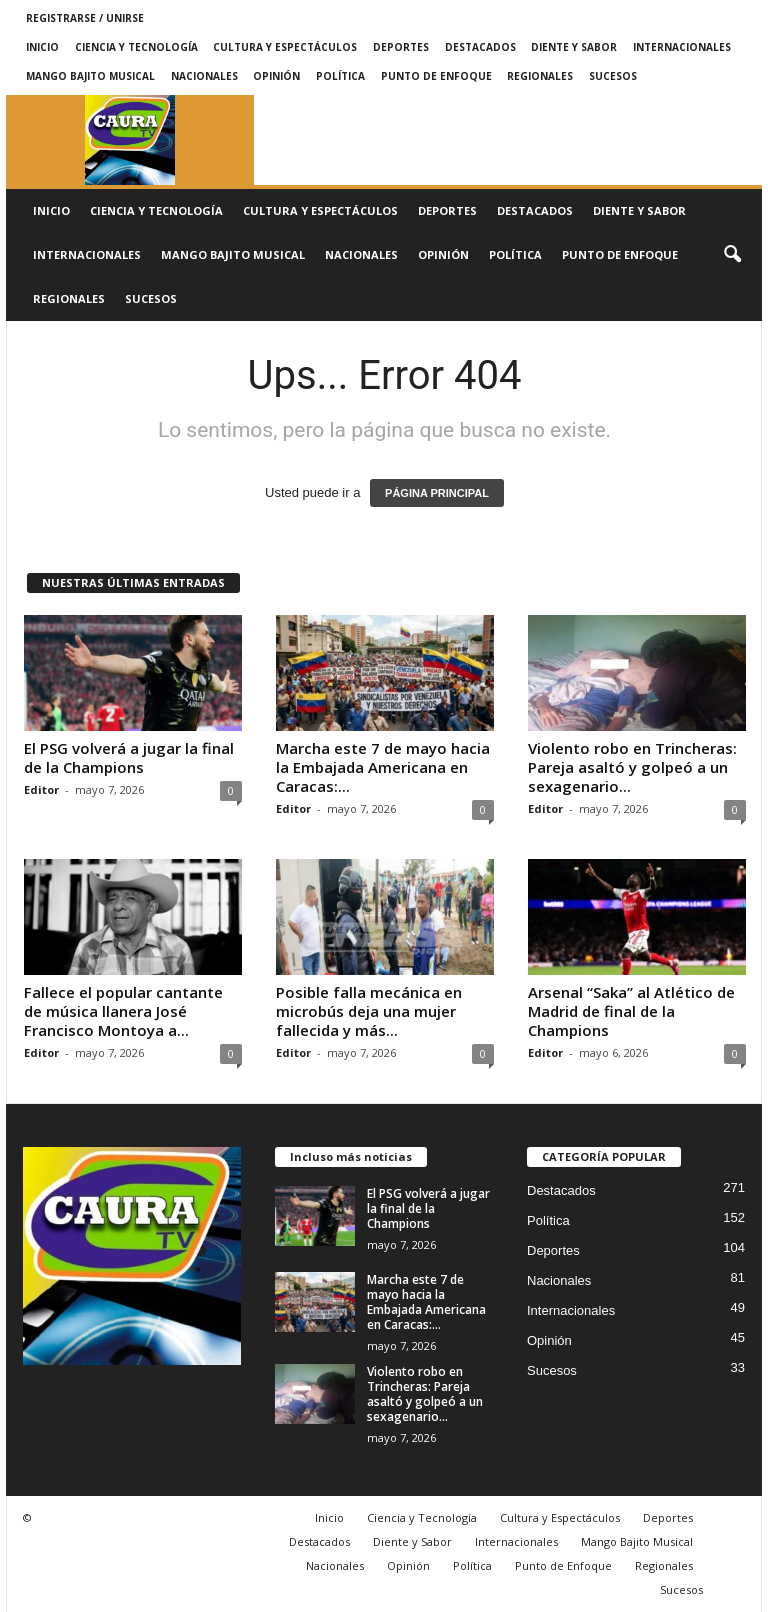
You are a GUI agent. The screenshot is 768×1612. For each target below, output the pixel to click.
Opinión (276, 76)
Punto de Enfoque (436, 76)
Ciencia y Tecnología (136, 47)
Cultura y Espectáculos (285, 47)
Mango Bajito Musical (90, 76)
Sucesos (613, 76)
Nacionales (204, 76)
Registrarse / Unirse (85, 18)
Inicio (42, 47)
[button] (732, 255)
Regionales (540, 76)
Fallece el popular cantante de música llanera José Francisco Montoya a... (123, 1011)
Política (340, 76)
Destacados (480, 47)
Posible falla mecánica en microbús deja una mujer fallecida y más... (369, 1011)
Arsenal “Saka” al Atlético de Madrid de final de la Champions (631, 1011)
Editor (41, 789)
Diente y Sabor (574, 47)
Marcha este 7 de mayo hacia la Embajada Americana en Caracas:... (383, 767)
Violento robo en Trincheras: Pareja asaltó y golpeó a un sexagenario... (632, 767)
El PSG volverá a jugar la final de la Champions (129, 757)
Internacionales (682, 47)
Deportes (401, 47)
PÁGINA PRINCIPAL (437, 493)
